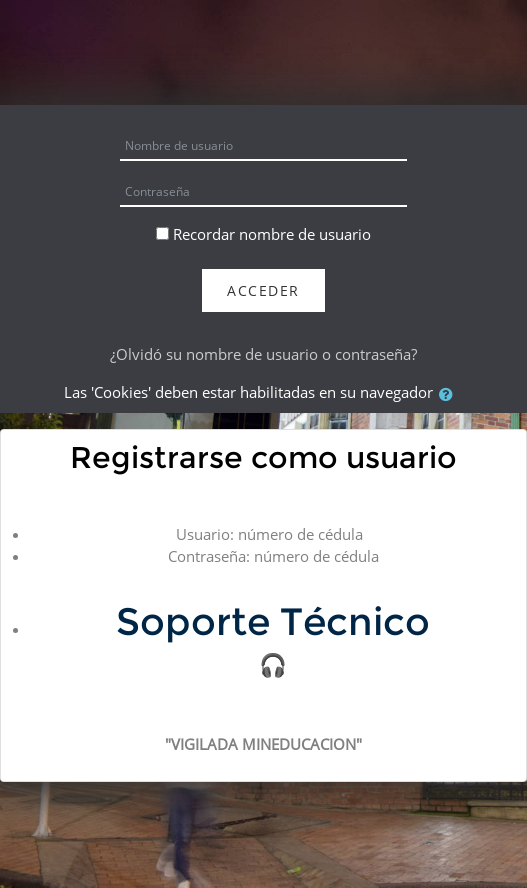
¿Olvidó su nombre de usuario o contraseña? (263, 354)
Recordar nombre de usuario (272, 234)
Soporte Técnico (273, 621)
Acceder (263, 290)
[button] (450, 394)
